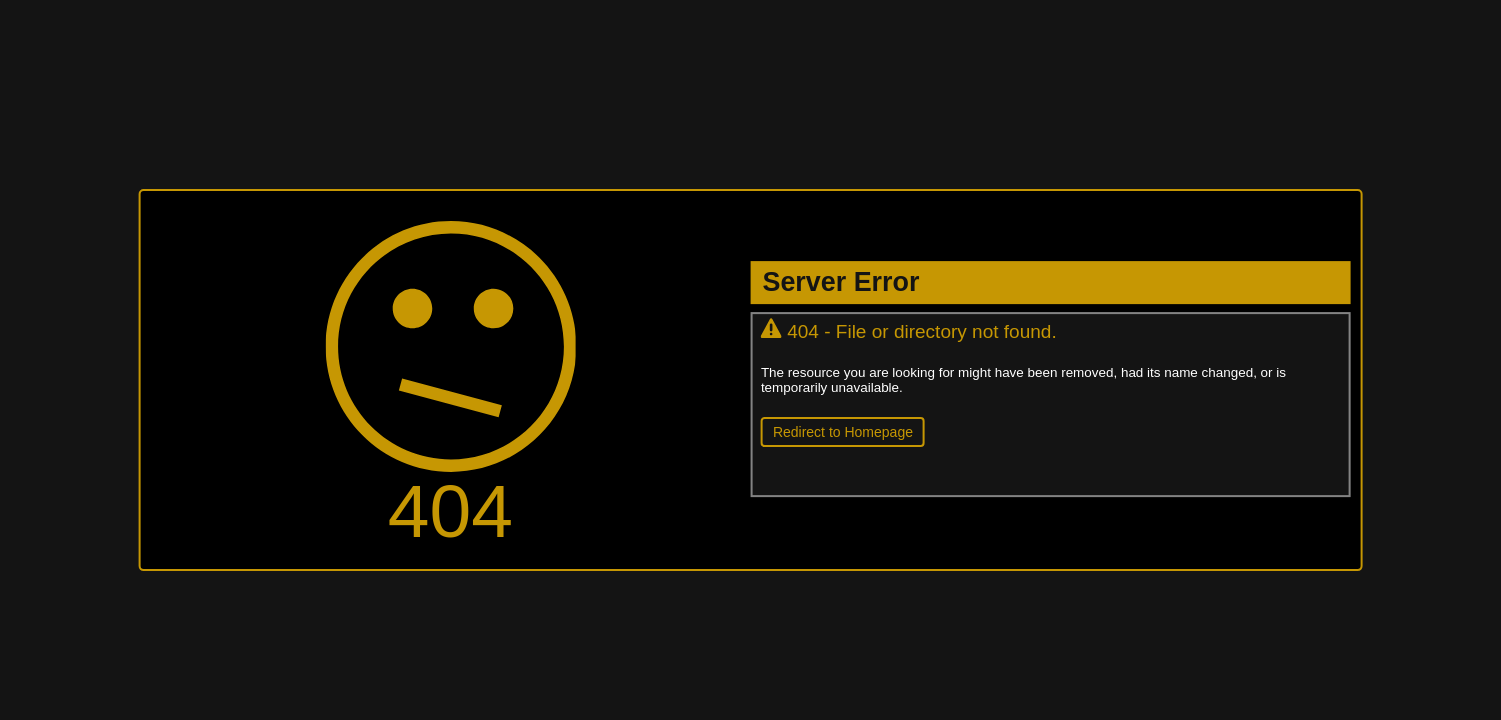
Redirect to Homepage (843, 432)
